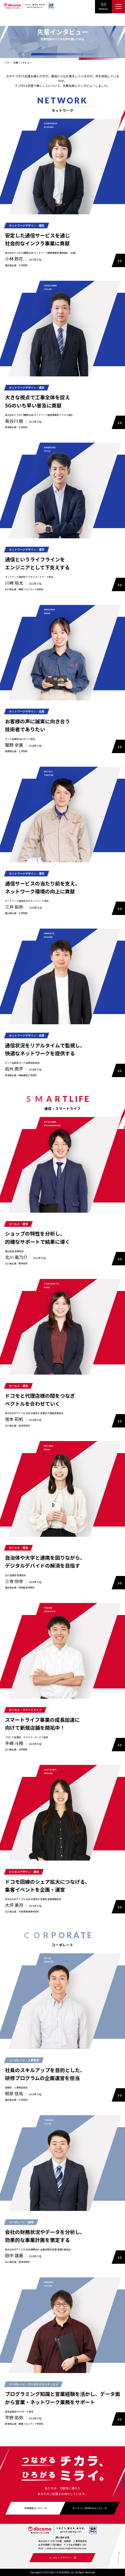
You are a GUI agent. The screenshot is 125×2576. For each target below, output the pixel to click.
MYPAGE (103, 9)
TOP (7, 62)
